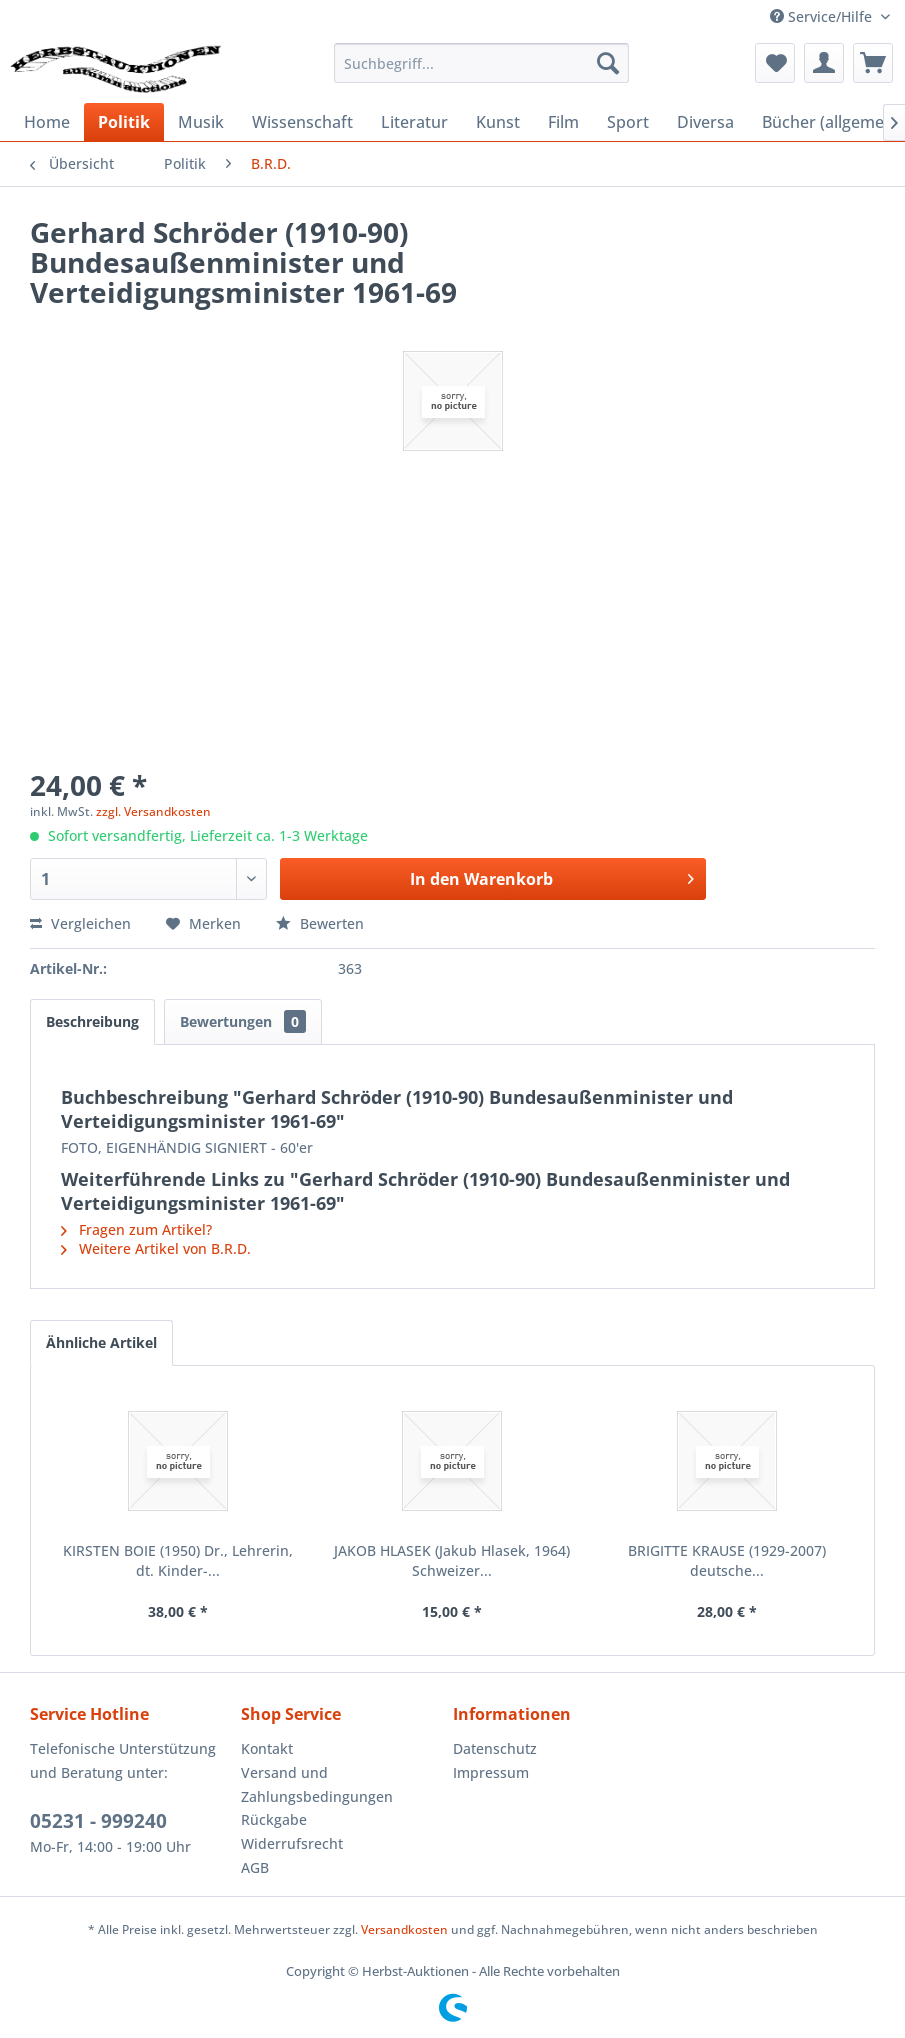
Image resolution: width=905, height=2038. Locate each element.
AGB (255, 1867)
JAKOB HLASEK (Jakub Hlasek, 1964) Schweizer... (452, 1560)
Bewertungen (243, 1021)
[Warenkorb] (873, 63)
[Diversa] (705, 122)
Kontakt (267, 1748)
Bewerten (320, 923)
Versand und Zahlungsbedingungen (317, 1784)
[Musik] (201, 122)
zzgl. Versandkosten (153, 811)
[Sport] (628, 122)
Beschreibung (92, 1021)
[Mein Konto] (824, 63)
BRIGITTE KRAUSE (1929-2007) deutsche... (727, 1560)
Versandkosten (404, 1929)
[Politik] (124, 122)
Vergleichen (80, 923)
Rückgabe (274, 1819)
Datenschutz (495, 1748)
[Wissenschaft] (302, 122)
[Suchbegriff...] (481, 63)
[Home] (47, 122)
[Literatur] (414, 122)
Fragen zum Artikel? (136, 1229)
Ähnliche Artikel (101, 1342)
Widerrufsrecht (292, 1843)
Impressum (491, 1772)
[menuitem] (481, 63)
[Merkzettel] (775, 63)
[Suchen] (608, 63)
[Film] (563, 122)
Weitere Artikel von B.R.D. (156, 1248)
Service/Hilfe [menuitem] (823, 16)
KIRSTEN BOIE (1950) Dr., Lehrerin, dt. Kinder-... (178, 1560)
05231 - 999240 (98, 1821)
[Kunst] (498, 122)
